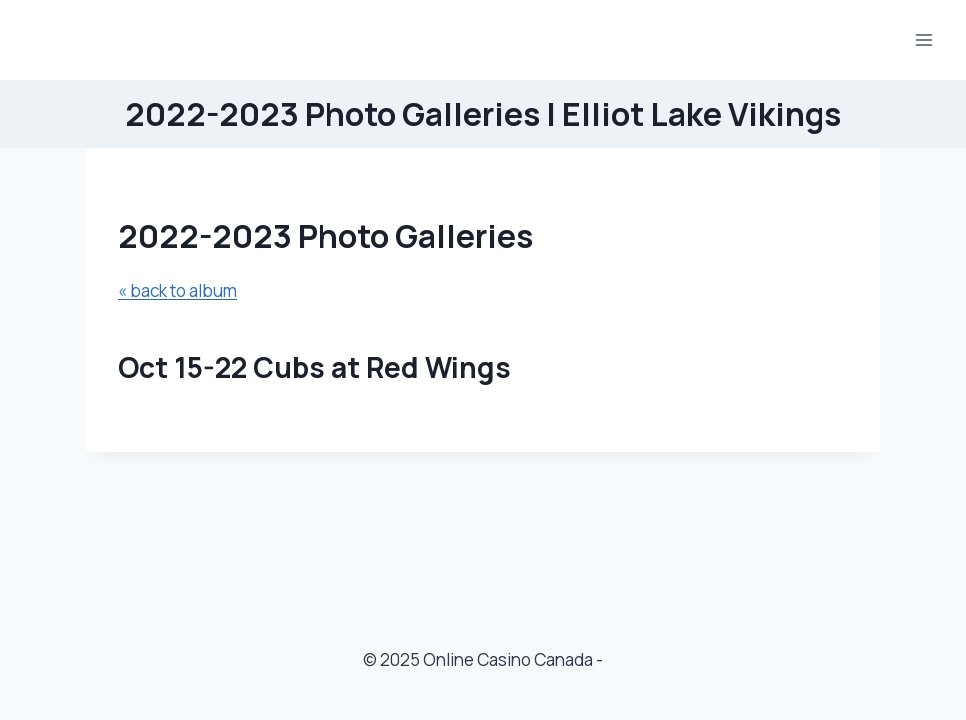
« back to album (177, 290)
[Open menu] (923, 39)
